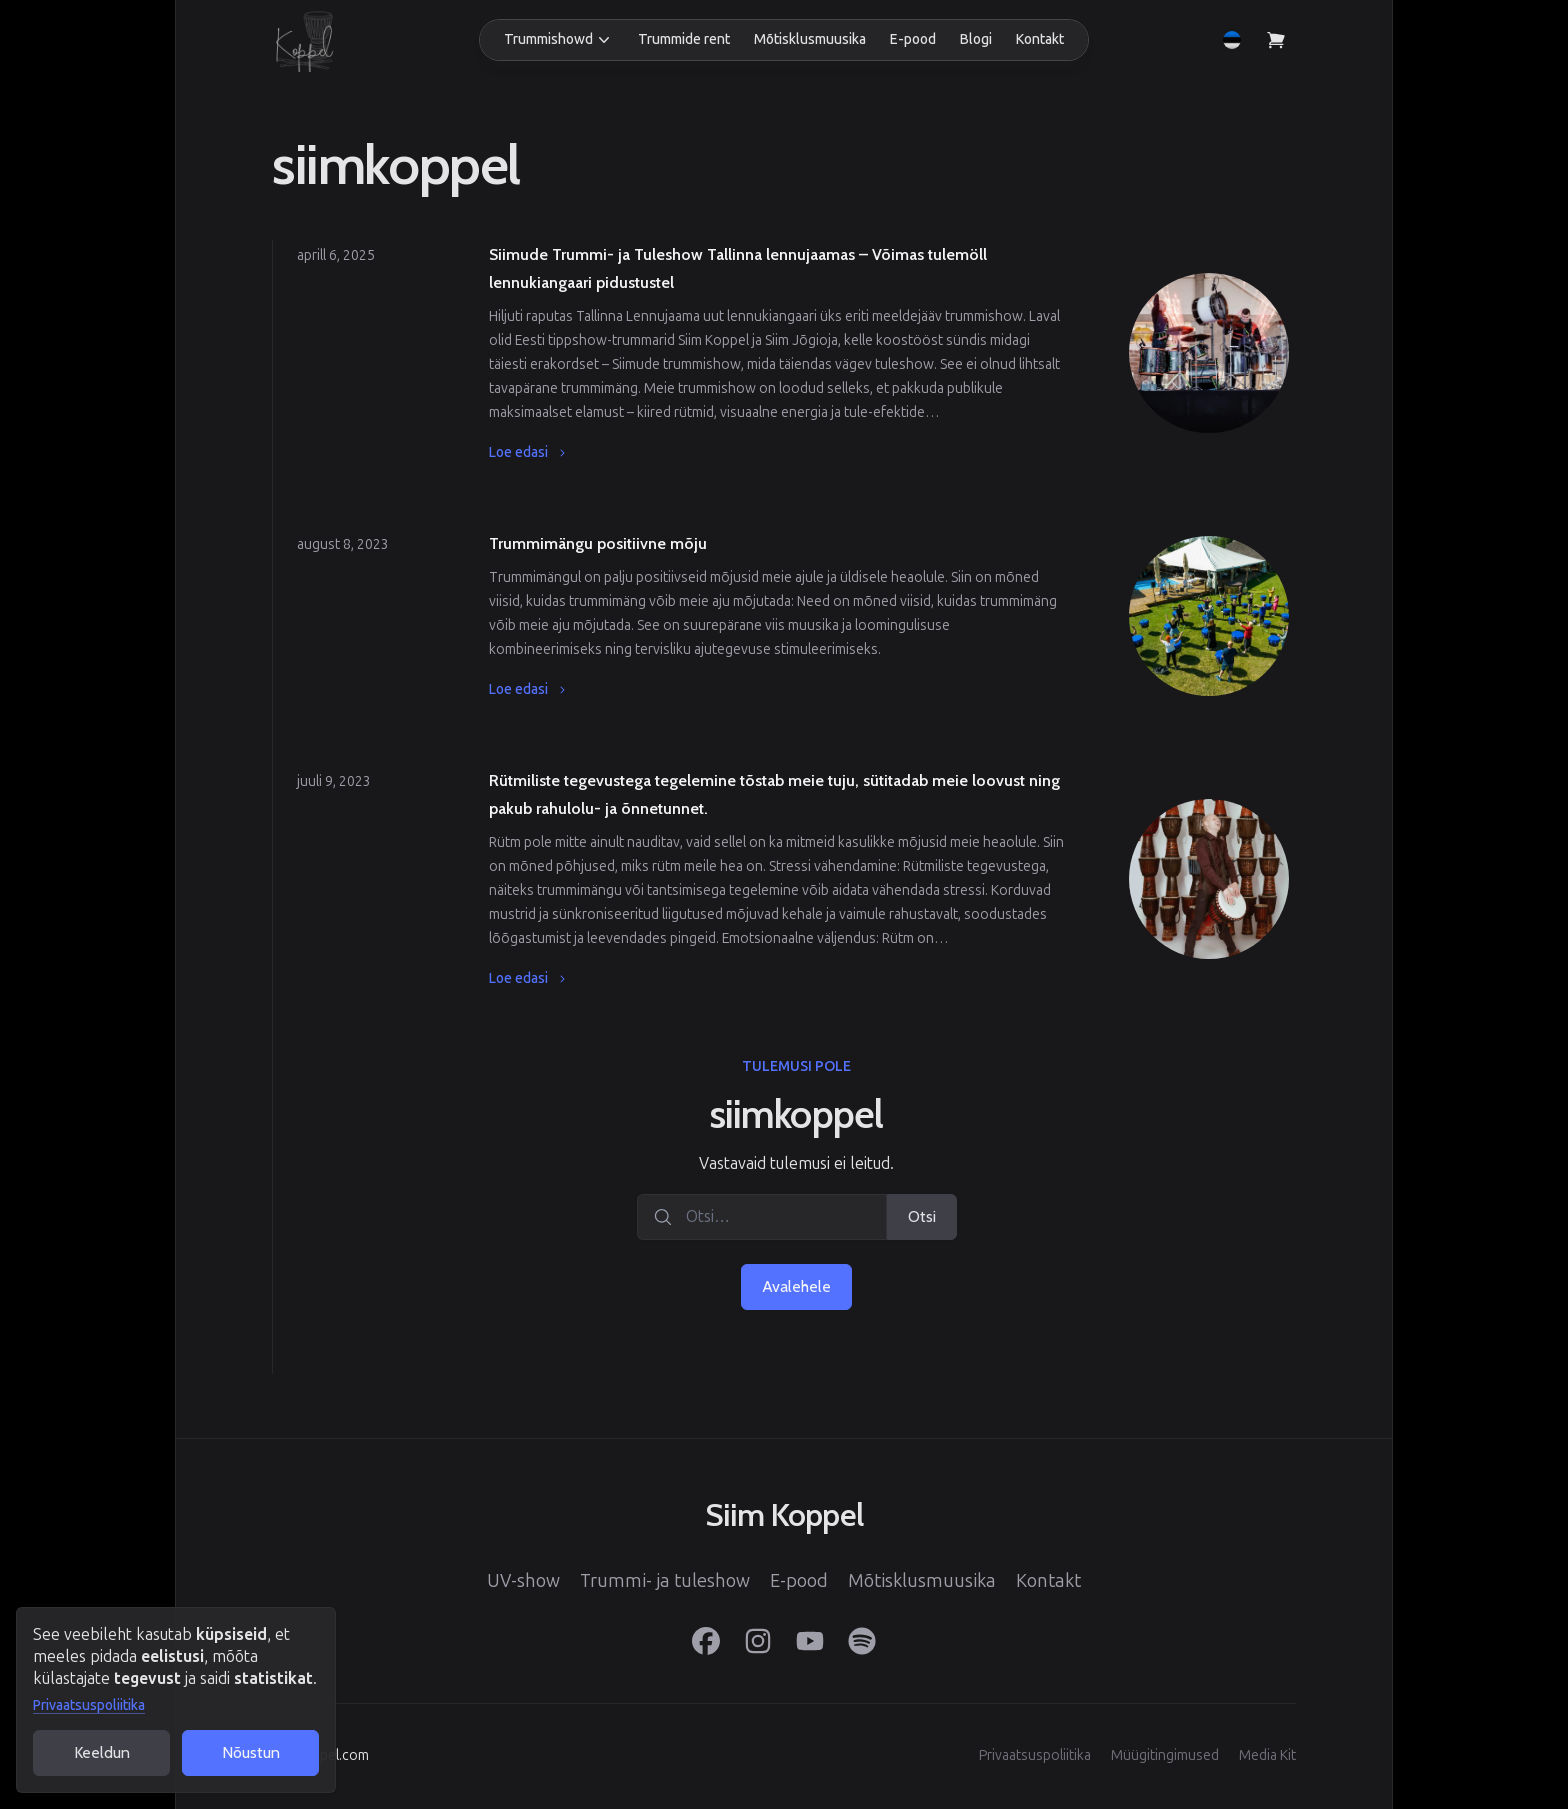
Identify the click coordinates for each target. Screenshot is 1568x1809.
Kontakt (1040, 39)
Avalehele (796, 1286)
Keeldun (102, 1752)
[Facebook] (706, 1641)
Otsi (922, 1216)
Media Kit (1267, 1755)
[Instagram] (758, 1641)
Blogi (976, 39)
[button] (559, 40)
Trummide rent (684, 39)
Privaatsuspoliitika (89, 1705)
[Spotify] (862, 1641)
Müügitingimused (1165, 1755)
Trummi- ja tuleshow (665, 1581)
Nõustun (251, 1752)
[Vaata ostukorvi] (1276, 40)
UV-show (523, 1581)
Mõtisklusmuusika (810, 39)
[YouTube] (810, 1641)
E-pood (913, 39)
